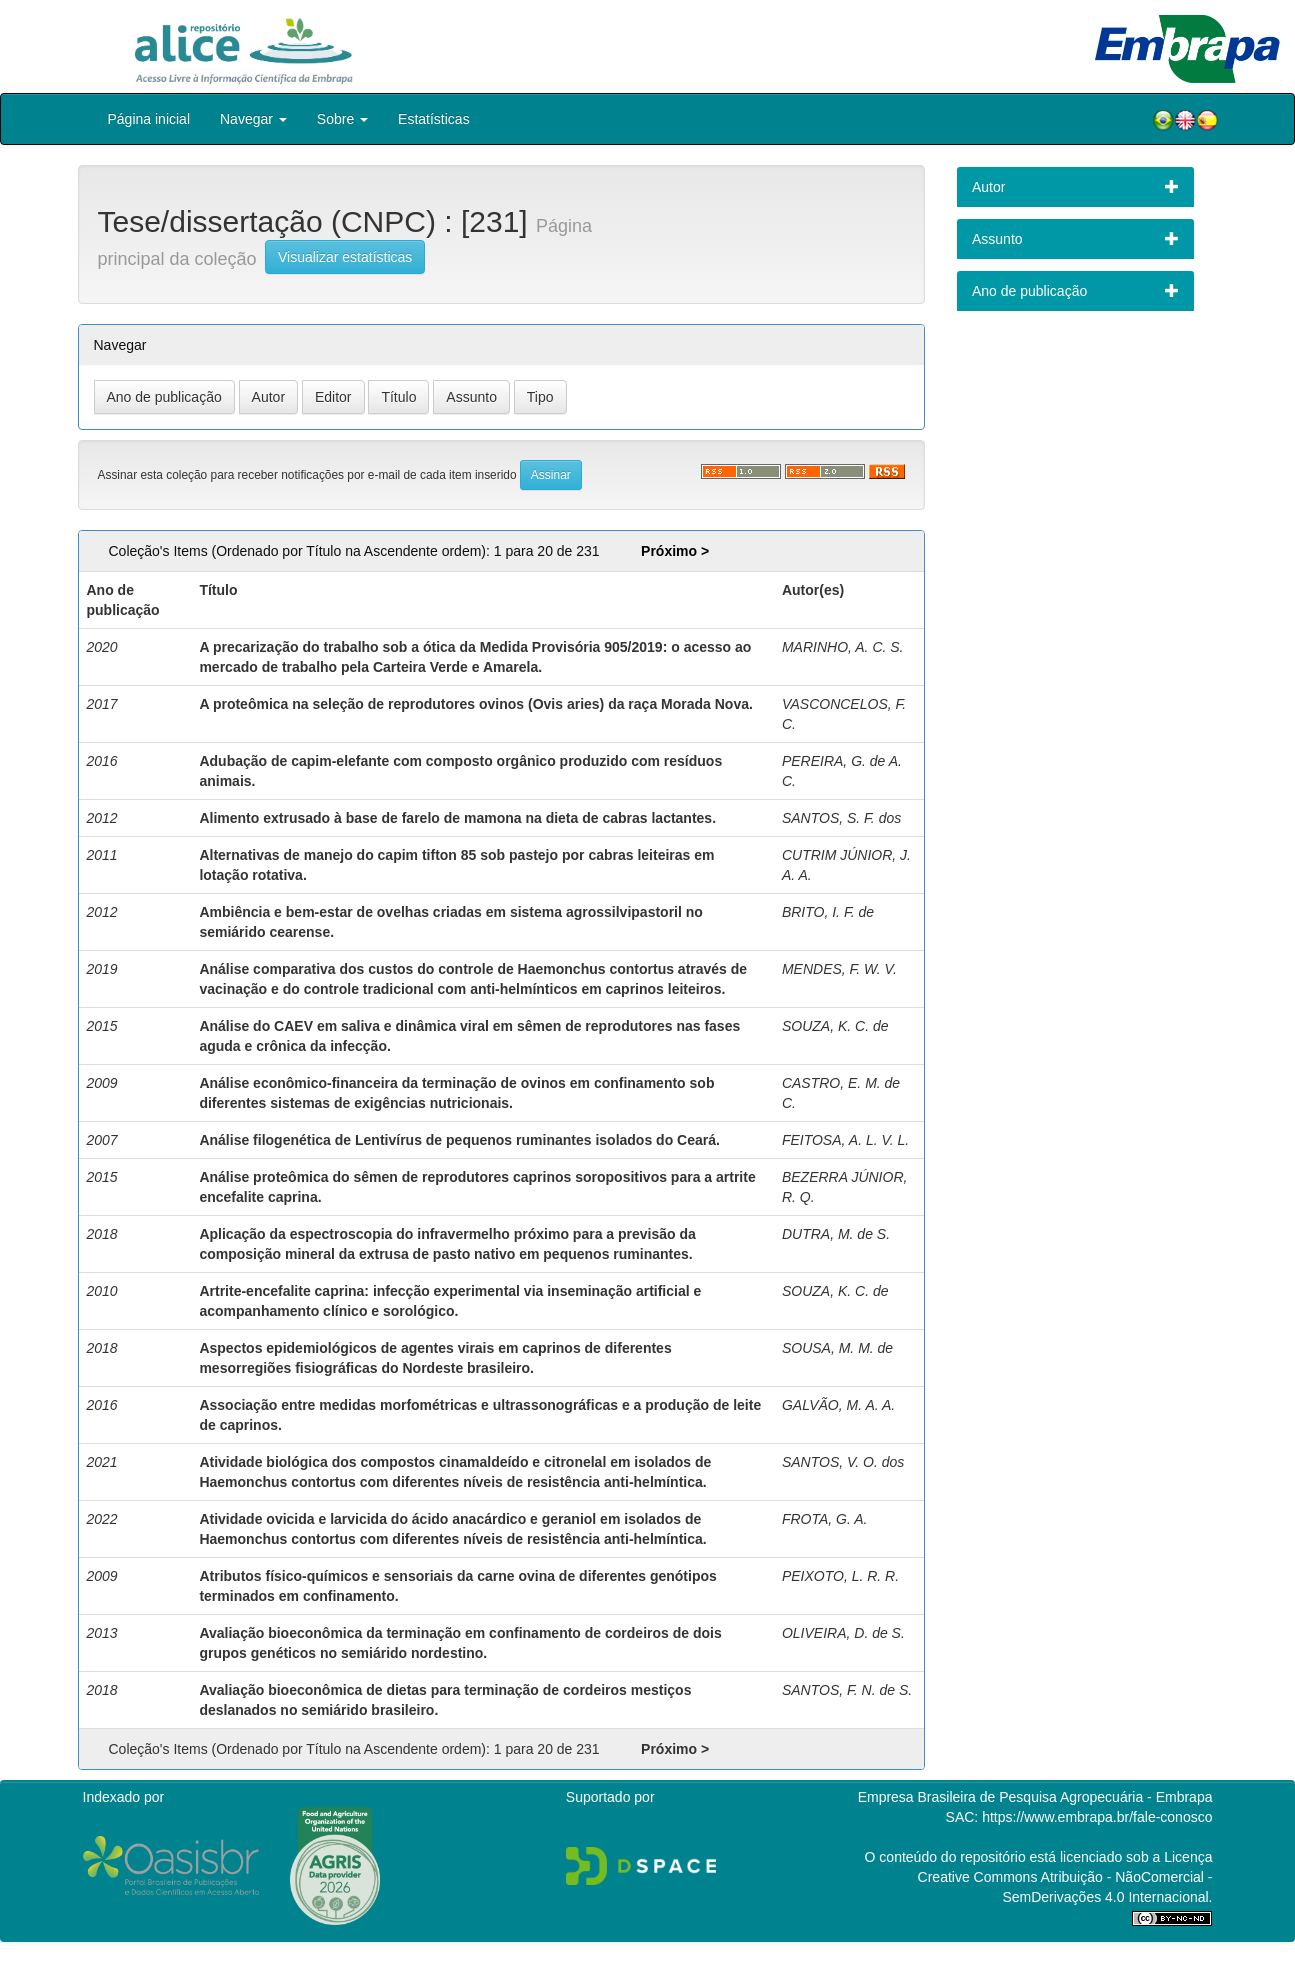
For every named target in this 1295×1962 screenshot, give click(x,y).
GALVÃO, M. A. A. (838, 1405)
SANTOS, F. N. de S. (847, 1690)
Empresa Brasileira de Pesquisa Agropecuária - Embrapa (1035, 1797)
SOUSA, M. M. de (837, 1348)
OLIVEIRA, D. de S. (843, 1633)
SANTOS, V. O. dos (843, 1462)
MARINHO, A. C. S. (843, 647)
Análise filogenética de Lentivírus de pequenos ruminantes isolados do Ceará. (459, 1140)
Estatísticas (434, 119)
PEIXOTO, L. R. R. (840, 1576)
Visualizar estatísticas (345, 257)
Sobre (342, 119)
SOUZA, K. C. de (835, 1026)
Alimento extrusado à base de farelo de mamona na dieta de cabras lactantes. (457, 818)
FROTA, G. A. (825, 1519)
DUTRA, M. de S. (836, 1234)
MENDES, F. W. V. (839, 969)
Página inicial (149, 119)
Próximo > (675, 551)
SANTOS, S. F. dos (841, 818)
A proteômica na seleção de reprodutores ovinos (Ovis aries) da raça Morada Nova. (475, 704)
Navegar (253, 119)
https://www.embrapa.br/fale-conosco (1097, 1817)
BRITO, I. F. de (828, 912)
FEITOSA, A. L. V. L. (845, 1140)
